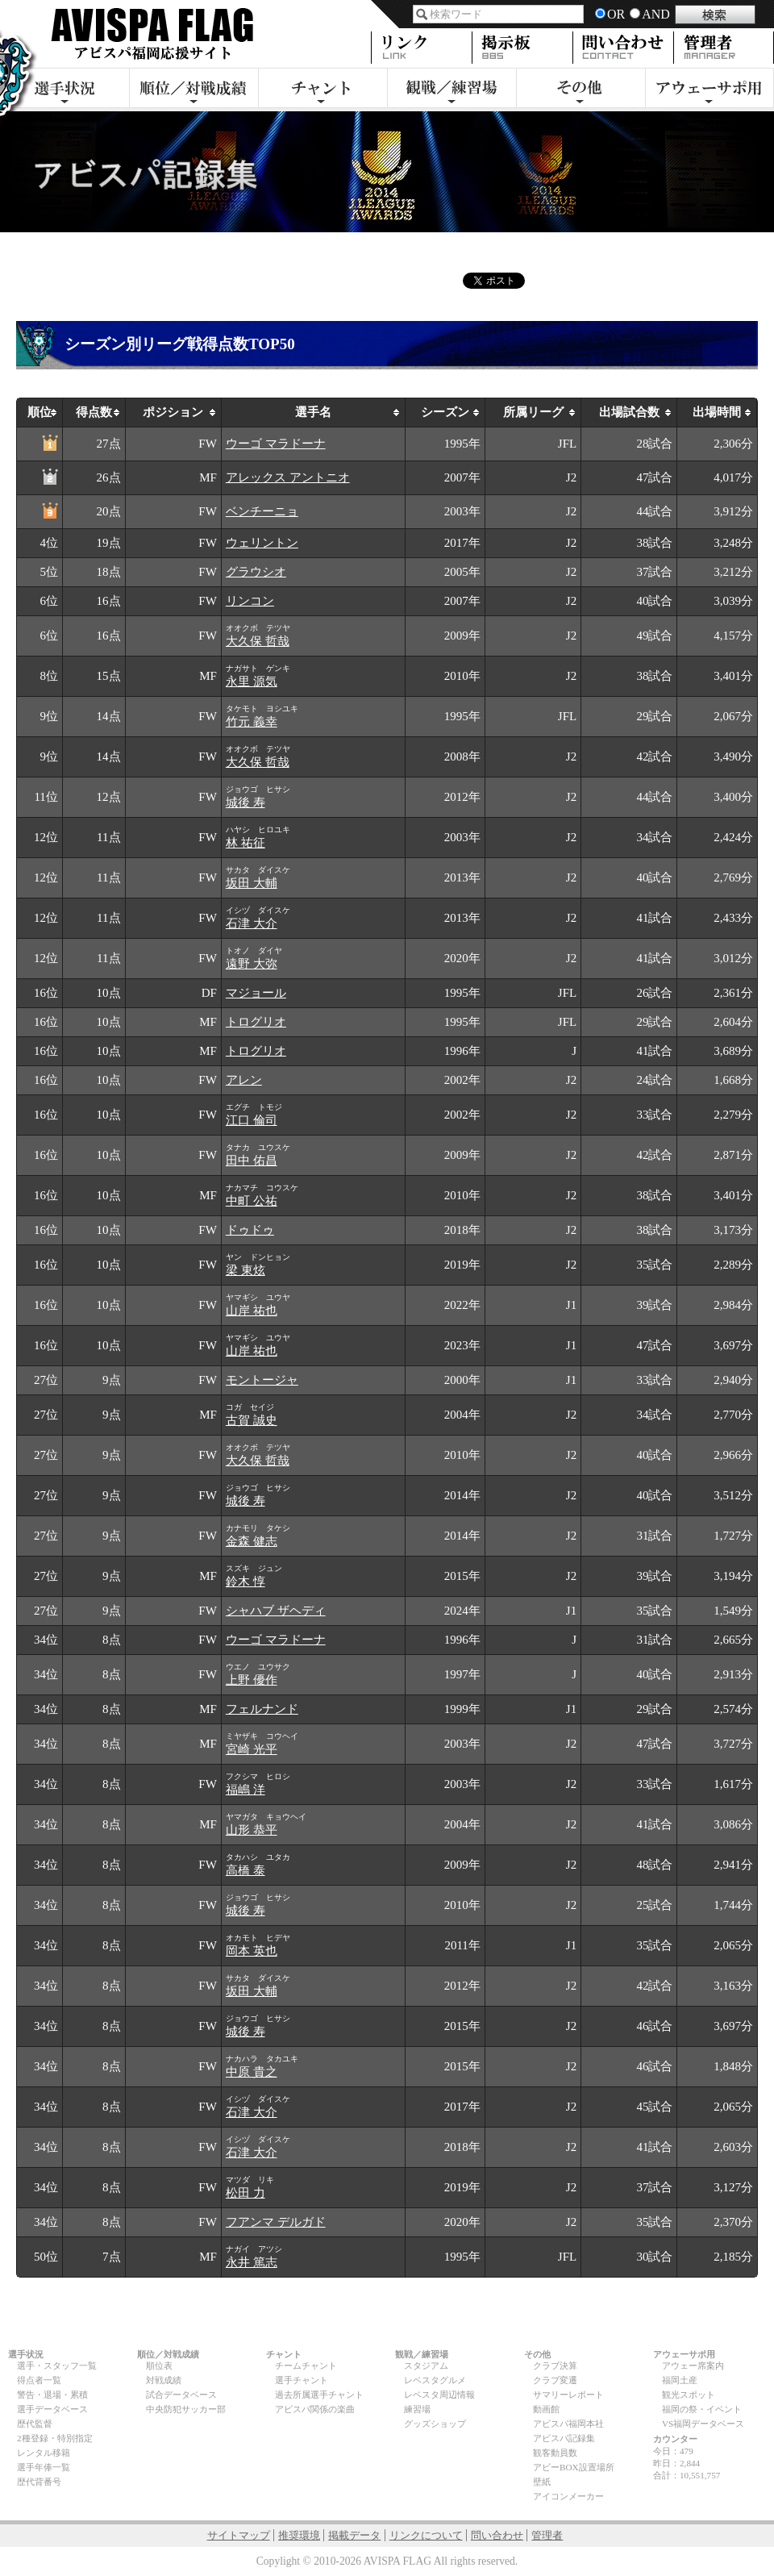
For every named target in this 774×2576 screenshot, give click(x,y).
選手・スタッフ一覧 (57, 2365)
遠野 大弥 (251, 963)
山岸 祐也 (251, 1310)
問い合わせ (497, 2535)
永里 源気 (251, 681)
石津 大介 (251, 923)
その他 (580, 89)
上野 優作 (251, 1680)
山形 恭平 (251, 1830)
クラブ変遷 (555, 2380)
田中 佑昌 (251, 1160)
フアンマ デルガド (276, 2221)
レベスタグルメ (435, 2380)
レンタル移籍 (43, 2452)
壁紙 (542, 2481)
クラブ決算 (555, 2365)
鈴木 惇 (245, 1581)
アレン (244, 1079)
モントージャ (262, 1379)
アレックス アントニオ (288, 477)
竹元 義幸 (251, 721)
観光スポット (688, 2394)
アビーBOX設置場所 (573, 2467)
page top (670, 2324)
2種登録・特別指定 (55, 2438)
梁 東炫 (245, 1270)
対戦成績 (163, 2380)
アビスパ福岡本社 (568, 2423)
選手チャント (301, 2380)
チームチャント (306, 2365)
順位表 (159, 2365)
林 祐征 (245, 842)
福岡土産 (679, 2380)
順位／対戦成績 (193, 89)
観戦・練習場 (451, 89)
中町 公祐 (251, 1200)
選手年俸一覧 (43, 2467)
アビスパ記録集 (564, 2438)
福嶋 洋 (245, 1789)
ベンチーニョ (262, 511)
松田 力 (245, 2192)
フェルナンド (262, 1709)
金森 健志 (251, 1541)
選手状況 (64, 89)
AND (656, 14)
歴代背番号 (39, 2481)
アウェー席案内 (693, 2365)
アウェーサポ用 (709, 89)
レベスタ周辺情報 (439, 2394)
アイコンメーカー (568, 2496)
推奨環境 (299, 2535)
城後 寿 (245, 802)
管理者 (547, 2535)
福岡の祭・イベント (702, 2409)
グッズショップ (435, 2423)
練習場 (417, 2409)
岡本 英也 (251, 1951)
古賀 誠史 (251, 1420)
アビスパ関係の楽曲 (315, 2409)
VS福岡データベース (703, 2423)
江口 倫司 (251, 1120)
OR (616, 14)
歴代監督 (34, 2423)
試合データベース (181, 2394)
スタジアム (426, 2365)
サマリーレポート (568, 2394)
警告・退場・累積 (52, 2394)
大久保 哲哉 (257, 641)
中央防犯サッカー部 (186, 2409)
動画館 (546, 2409)
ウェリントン (262, 542)
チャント (322, 89)
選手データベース (52, 2409)
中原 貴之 (251, 2071)
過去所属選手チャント (319, 2394)
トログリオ (256, 1021)
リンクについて (426, 2535)
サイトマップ (238, 2535)
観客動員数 (555, 2452)
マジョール (256, 992)
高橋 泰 (245, 1870)
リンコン (250, 600)
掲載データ (354, 2535)
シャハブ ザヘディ (276, 1610)
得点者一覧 (39, 2380)
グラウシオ (256, 571)
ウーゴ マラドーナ (276, 443)
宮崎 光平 (251, 1749)
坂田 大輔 (251, 883)
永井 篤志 (251, 2262)
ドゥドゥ (250, 1229)
